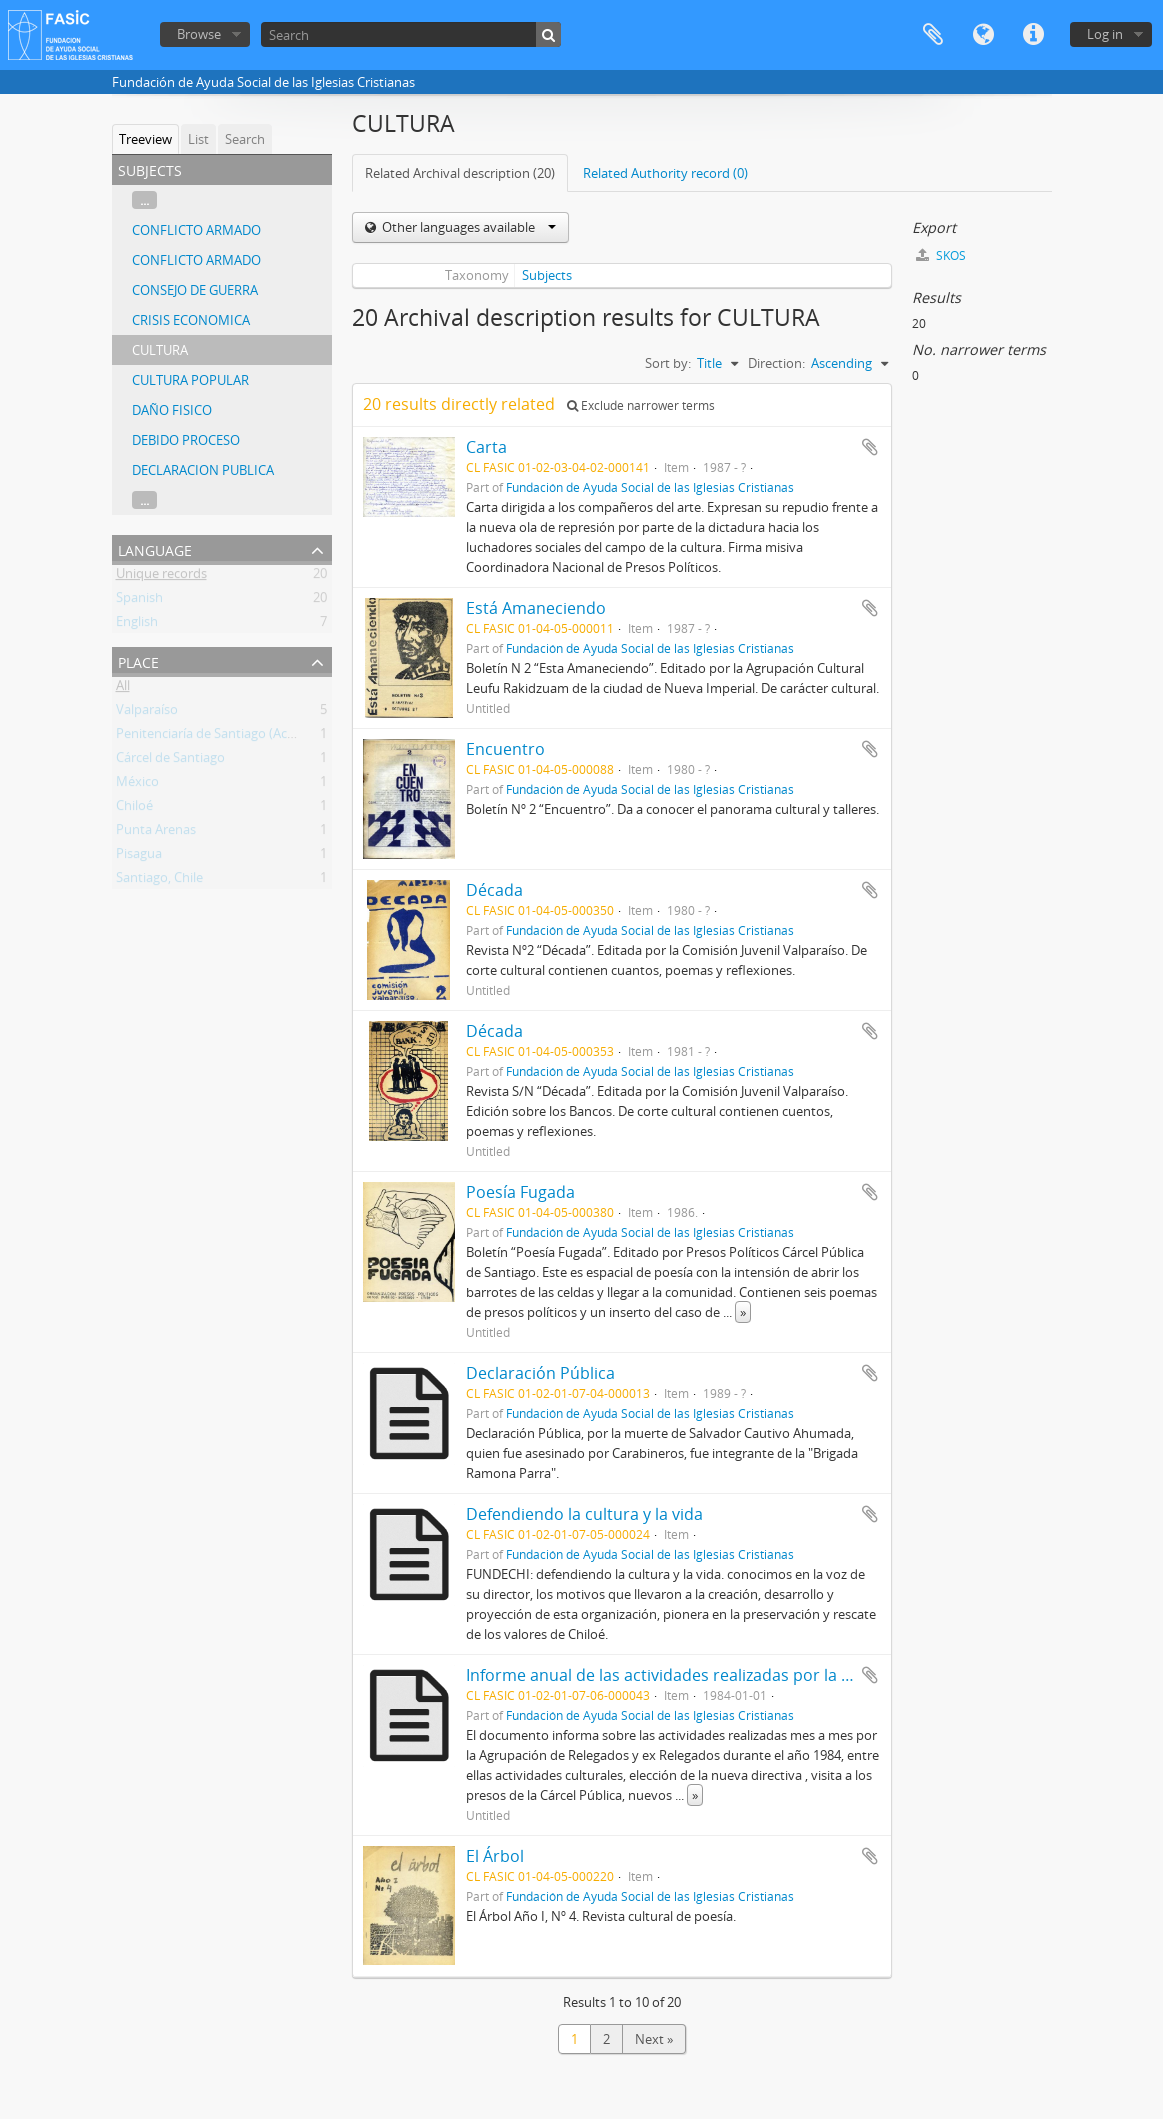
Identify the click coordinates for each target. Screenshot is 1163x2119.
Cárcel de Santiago (170, 761)
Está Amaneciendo (536, 608)
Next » (654, 2039)
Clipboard (933, 35)
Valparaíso (147, 713)
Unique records (161, 577)
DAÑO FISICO (172, 410)
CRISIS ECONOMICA (191, 320)
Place (138, 660)
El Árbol (495, 1856)
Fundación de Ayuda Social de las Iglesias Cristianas (650, 487)
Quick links (1033, 35)
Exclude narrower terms (641, 405)
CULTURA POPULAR (190, 380)
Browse (199, 34)
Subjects (547, 275)
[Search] (411, 34)
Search (245, 139)
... (144, 200)
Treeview (145, 139)
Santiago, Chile (159, 881)
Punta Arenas (156, 833)
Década (494, 890)
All (123, 689)
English (137, 625)
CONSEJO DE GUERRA (195, 290)
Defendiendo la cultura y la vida (584, 1514)
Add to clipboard (870, 447)
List (198, 139)
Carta (486, 447)
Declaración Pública (540, 1373)
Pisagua (139, 857)
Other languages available (467, 227)
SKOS (941, 255)
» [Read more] (743, 1312)
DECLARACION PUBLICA (203, 470)
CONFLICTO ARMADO (196, 230)
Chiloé (134, 809)
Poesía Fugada (520, 1192)
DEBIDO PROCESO (186, 440)
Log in (1105, 34)
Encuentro (505, 749)
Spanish (139, 601)
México (137, 785)
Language (983, 35)
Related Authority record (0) (665, 173)
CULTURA (160, 350)
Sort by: (668, 363)
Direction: (776, 363)
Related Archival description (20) (460, 173)
